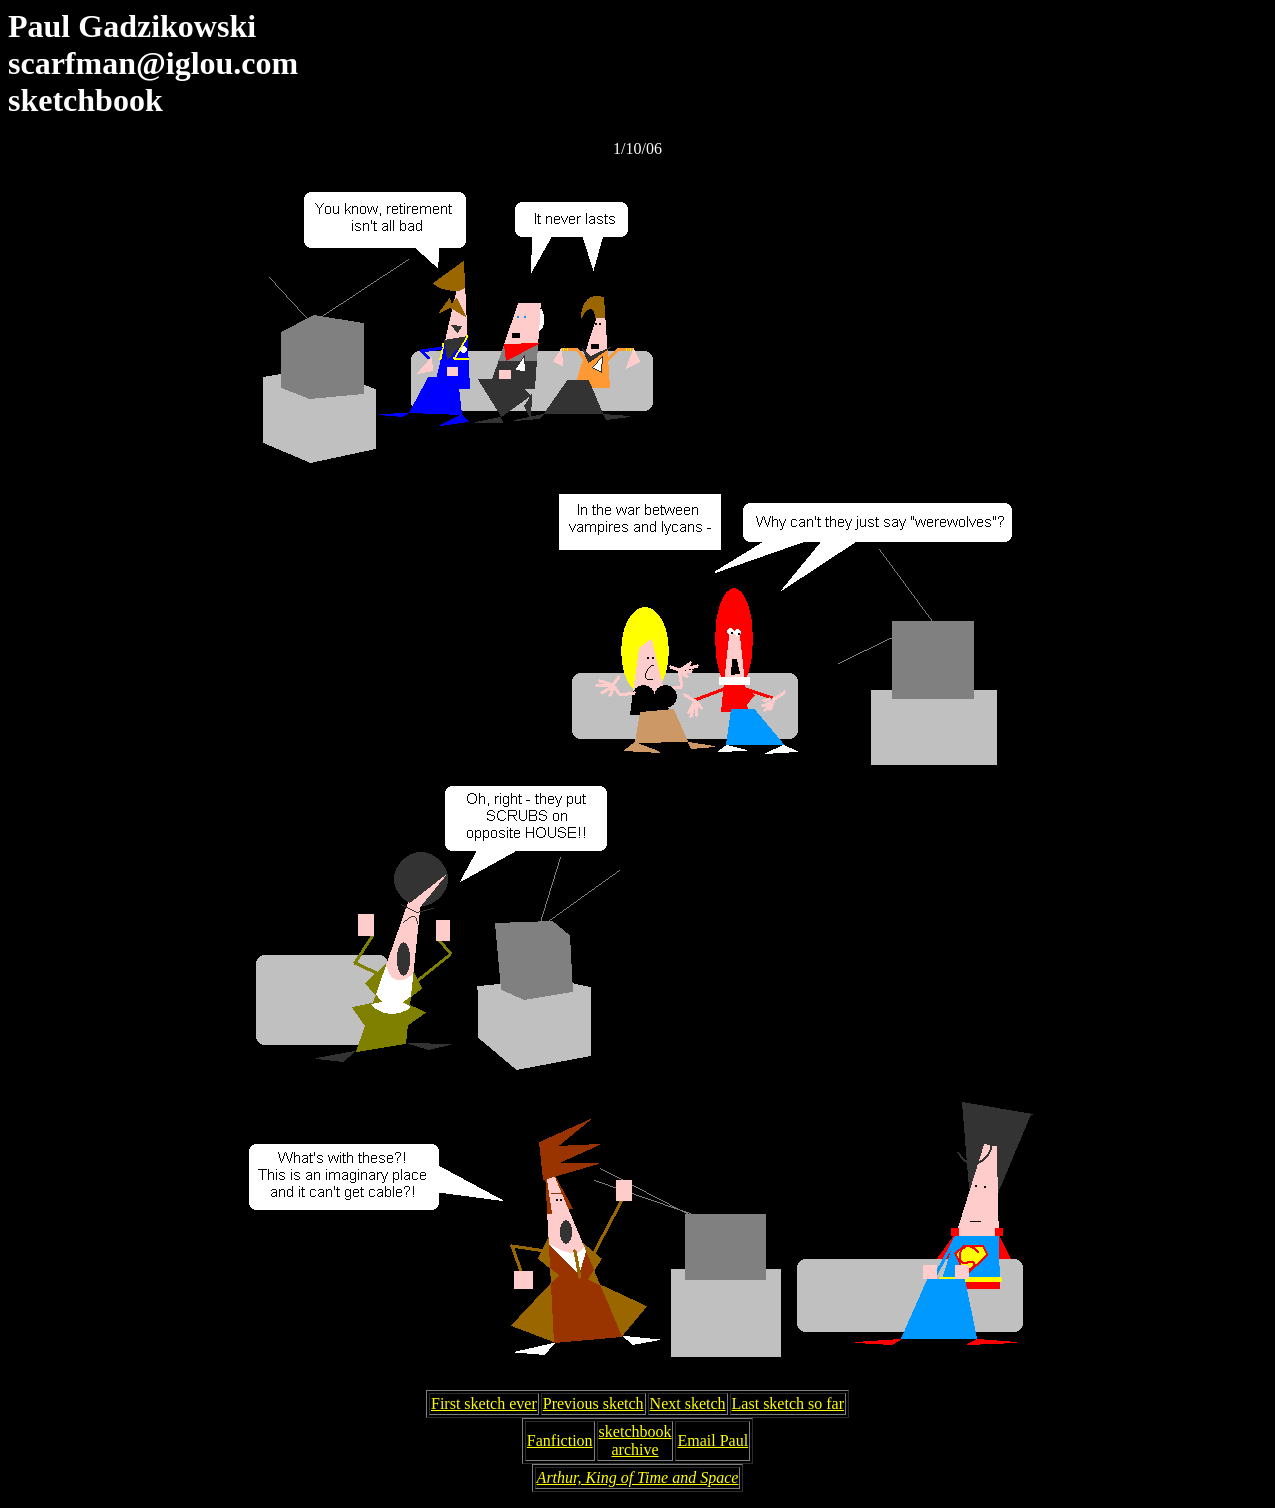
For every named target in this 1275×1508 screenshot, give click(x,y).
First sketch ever (484, 1403)
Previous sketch (593, 1403)
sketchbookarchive (635, 1440)
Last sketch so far (788, 1403)
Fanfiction (560, 1440)
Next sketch (688, 1403)
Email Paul (712, 1440)
